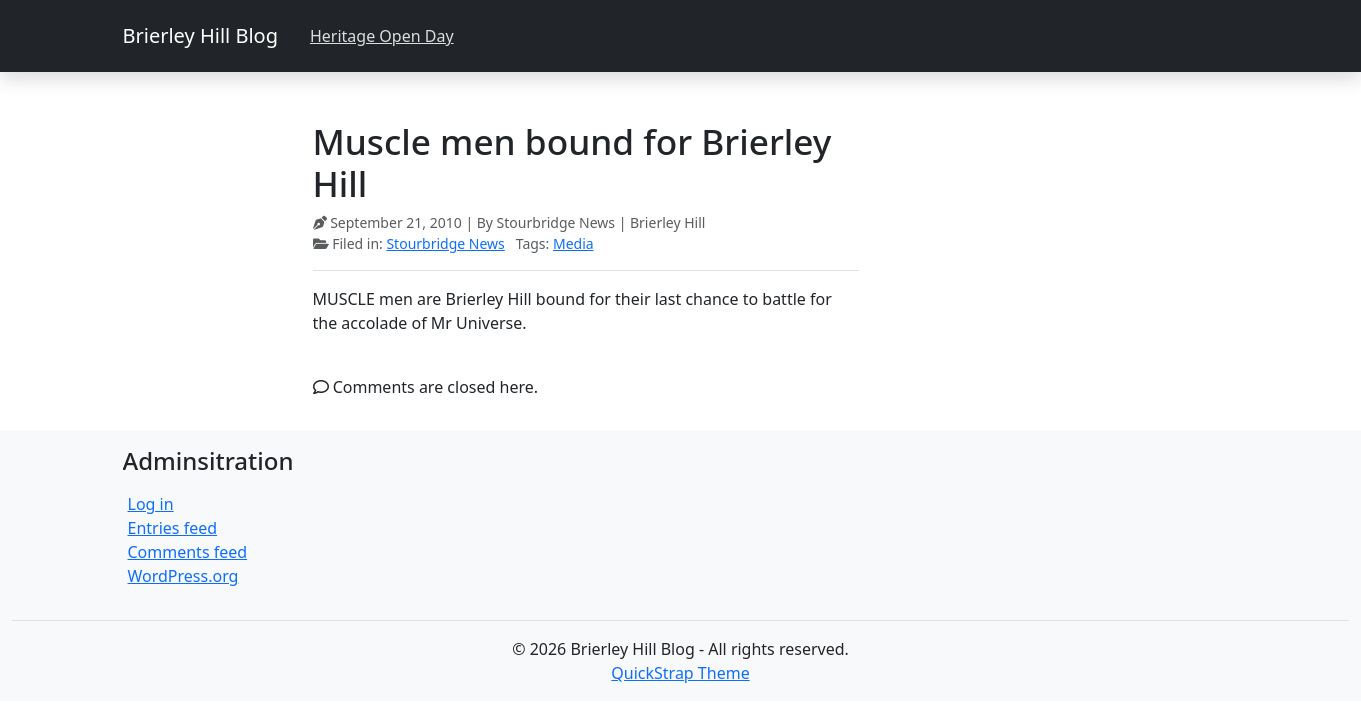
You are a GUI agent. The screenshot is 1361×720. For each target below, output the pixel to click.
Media (573, 243)
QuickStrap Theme (680, 673)
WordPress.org (183, 576)
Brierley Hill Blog (200, 35)
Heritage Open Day (382, 36)
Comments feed (188, 552)
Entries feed (173, 528)
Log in (151, 504)
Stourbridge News (445, 243)
